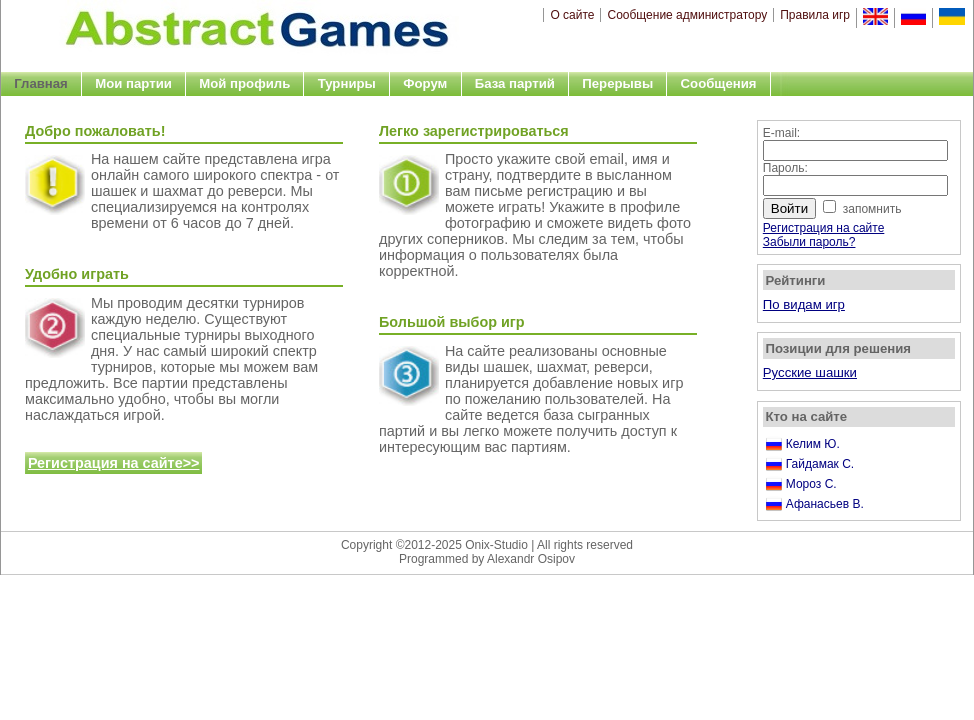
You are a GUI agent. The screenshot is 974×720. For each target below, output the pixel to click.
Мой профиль (244, 83)
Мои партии (133, 83)
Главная (41, 83)
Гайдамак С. (820, 464)
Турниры (347, 83)
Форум (425, 83)
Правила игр (815, 15)
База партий (515, 83)
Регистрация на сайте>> (114, 463)
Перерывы (617, 83)
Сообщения (719, 83)
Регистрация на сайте (824, 228)
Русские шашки (810, 372)
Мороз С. (811, 484)
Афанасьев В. (825, 504)
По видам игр (804, 304)
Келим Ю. (813, 444)
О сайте (572, 15)
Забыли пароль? (809, 242)
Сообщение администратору (687, 15)
